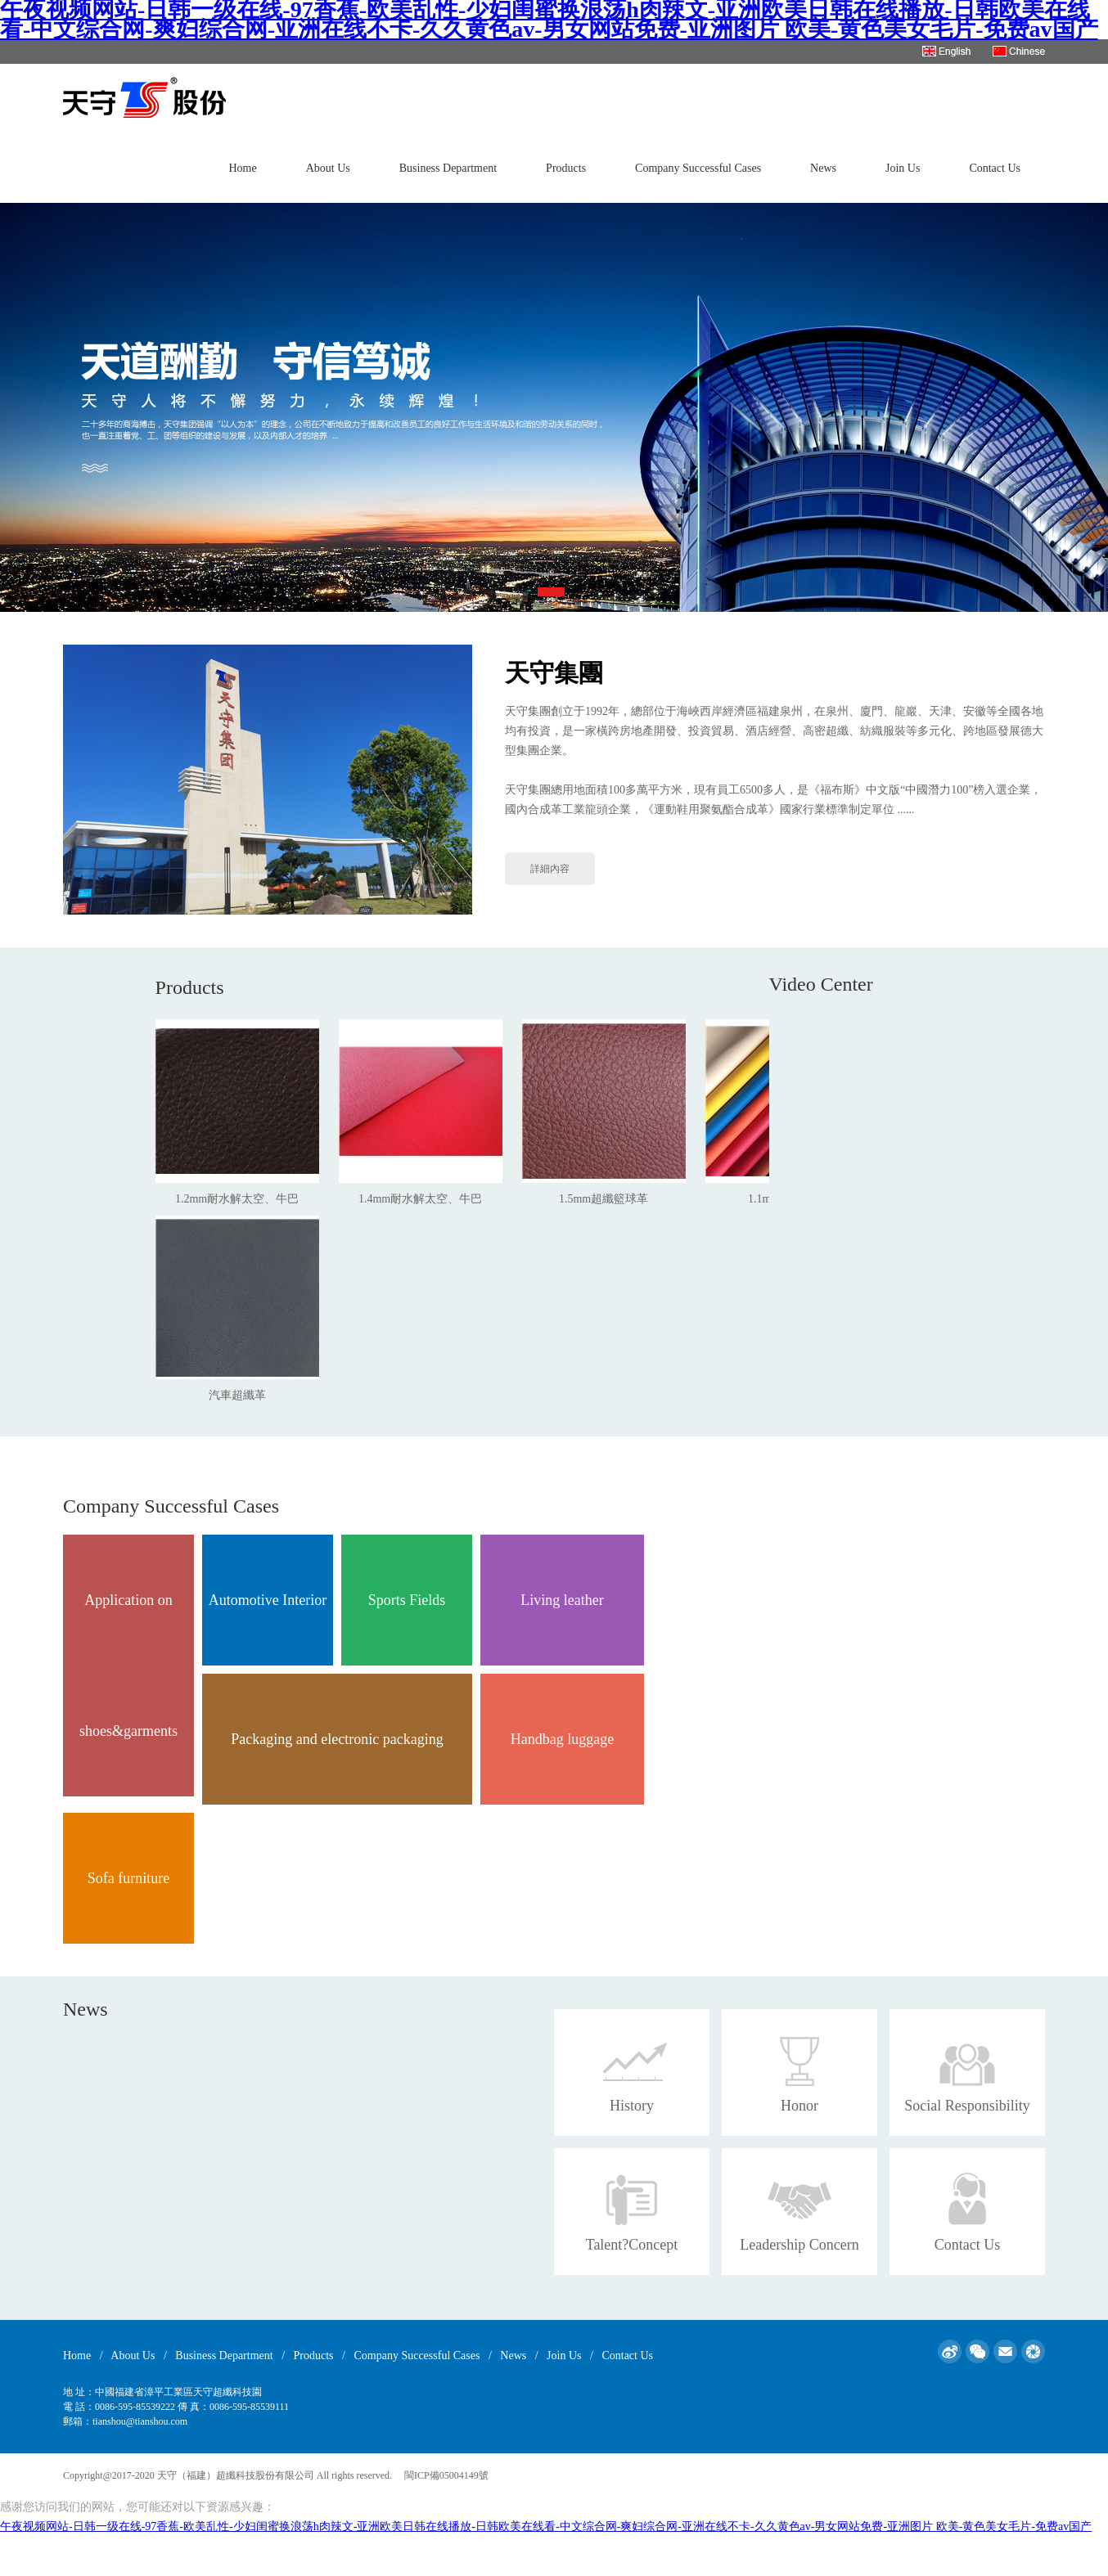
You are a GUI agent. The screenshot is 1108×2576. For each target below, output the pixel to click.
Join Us (902, 168)
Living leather (561, 1600)
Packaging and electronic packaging (337, 1739)
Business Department (448, 168)
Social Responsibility (967, 2105)
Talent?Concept (632, 2245)
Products (566, 168)
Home (242, 168)
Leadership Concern (799, 2245)
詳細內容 (550, 868)
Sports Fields (407, 1600)
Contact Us (994, 168)
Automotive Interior (268, 1600)
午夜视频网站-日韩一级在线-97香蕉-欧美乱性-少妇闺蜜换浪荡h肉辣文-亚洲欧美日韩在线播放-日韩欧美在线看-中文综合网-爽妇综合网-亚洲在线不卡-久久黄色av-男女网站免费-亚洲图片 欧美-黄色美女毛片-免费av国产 (546, 2526)
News (823, 168)
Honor (799, 2105)
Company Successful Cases (698, 168)
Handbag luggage (562, 1739)
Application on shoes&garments (128, 1665)
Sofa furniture (128, 1878)
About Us (328, 168)
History (632, 2105)
